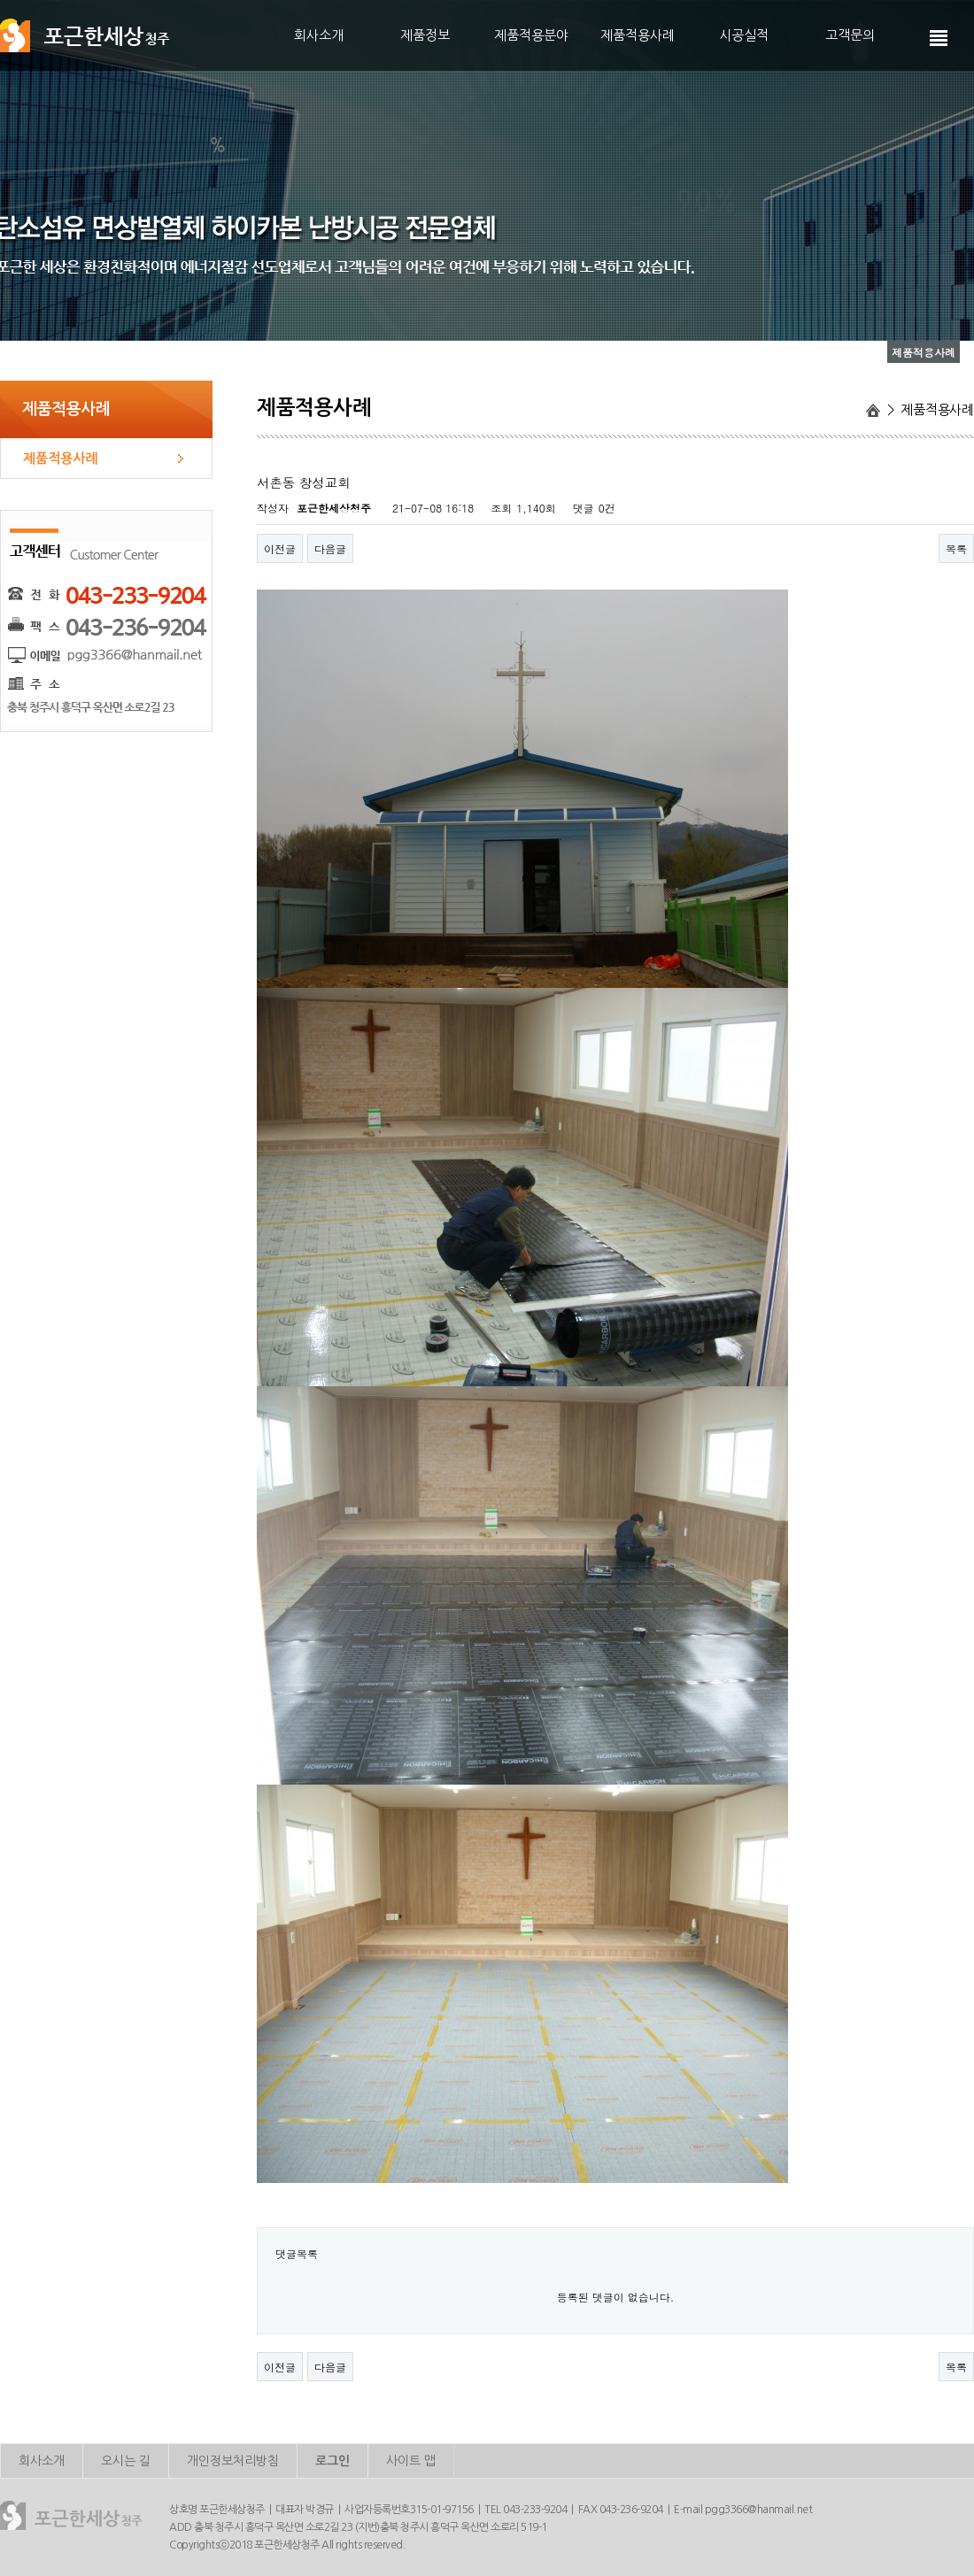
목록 (956, 548)
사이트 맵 (411, 2461)
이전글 (280, 548)
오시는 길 (126, 2461)
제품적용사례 (637, 35)
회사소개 (319, 35)
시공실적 (744, 35)
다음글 (330, 548)
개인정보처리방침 (233, 2461)
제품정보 (425, 35)
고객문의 (850, 35)
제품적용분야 (531, 35)
